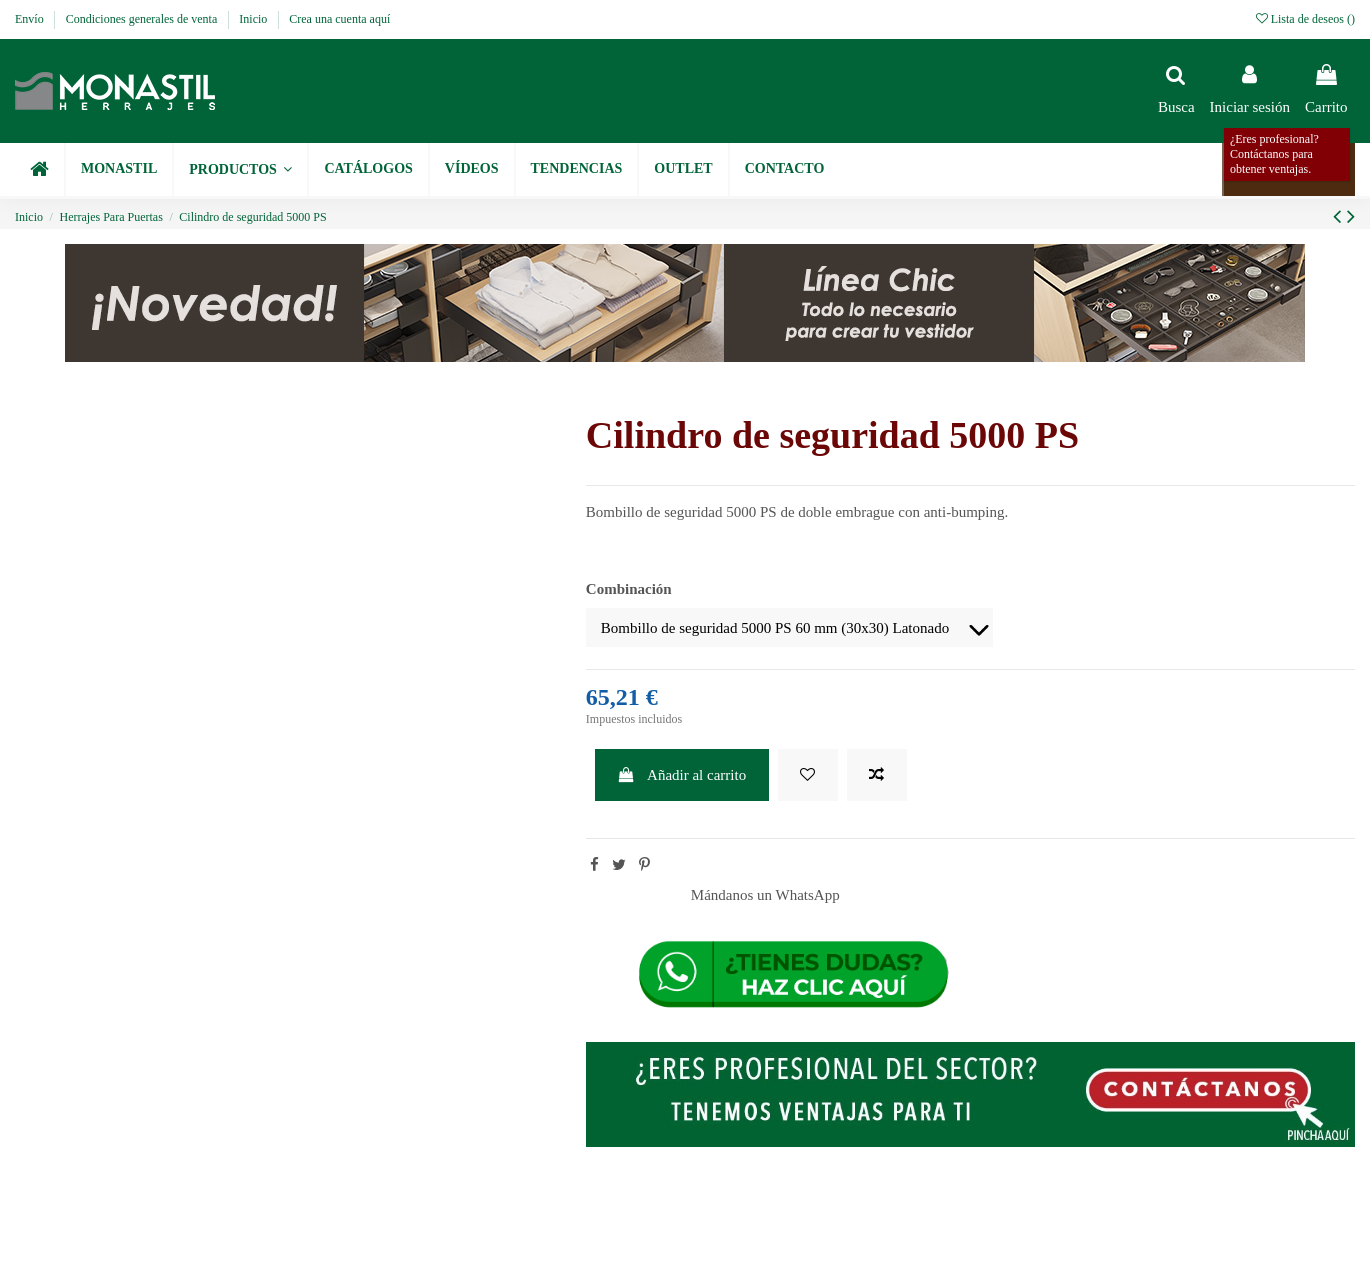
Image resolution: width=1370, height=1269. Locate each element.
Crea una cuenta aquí (339, 19)
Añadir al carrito (681, 775)
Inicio (254, 19)
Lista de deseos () (1305, 19)
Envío (31, 19)
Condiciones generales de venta (143, 19)
